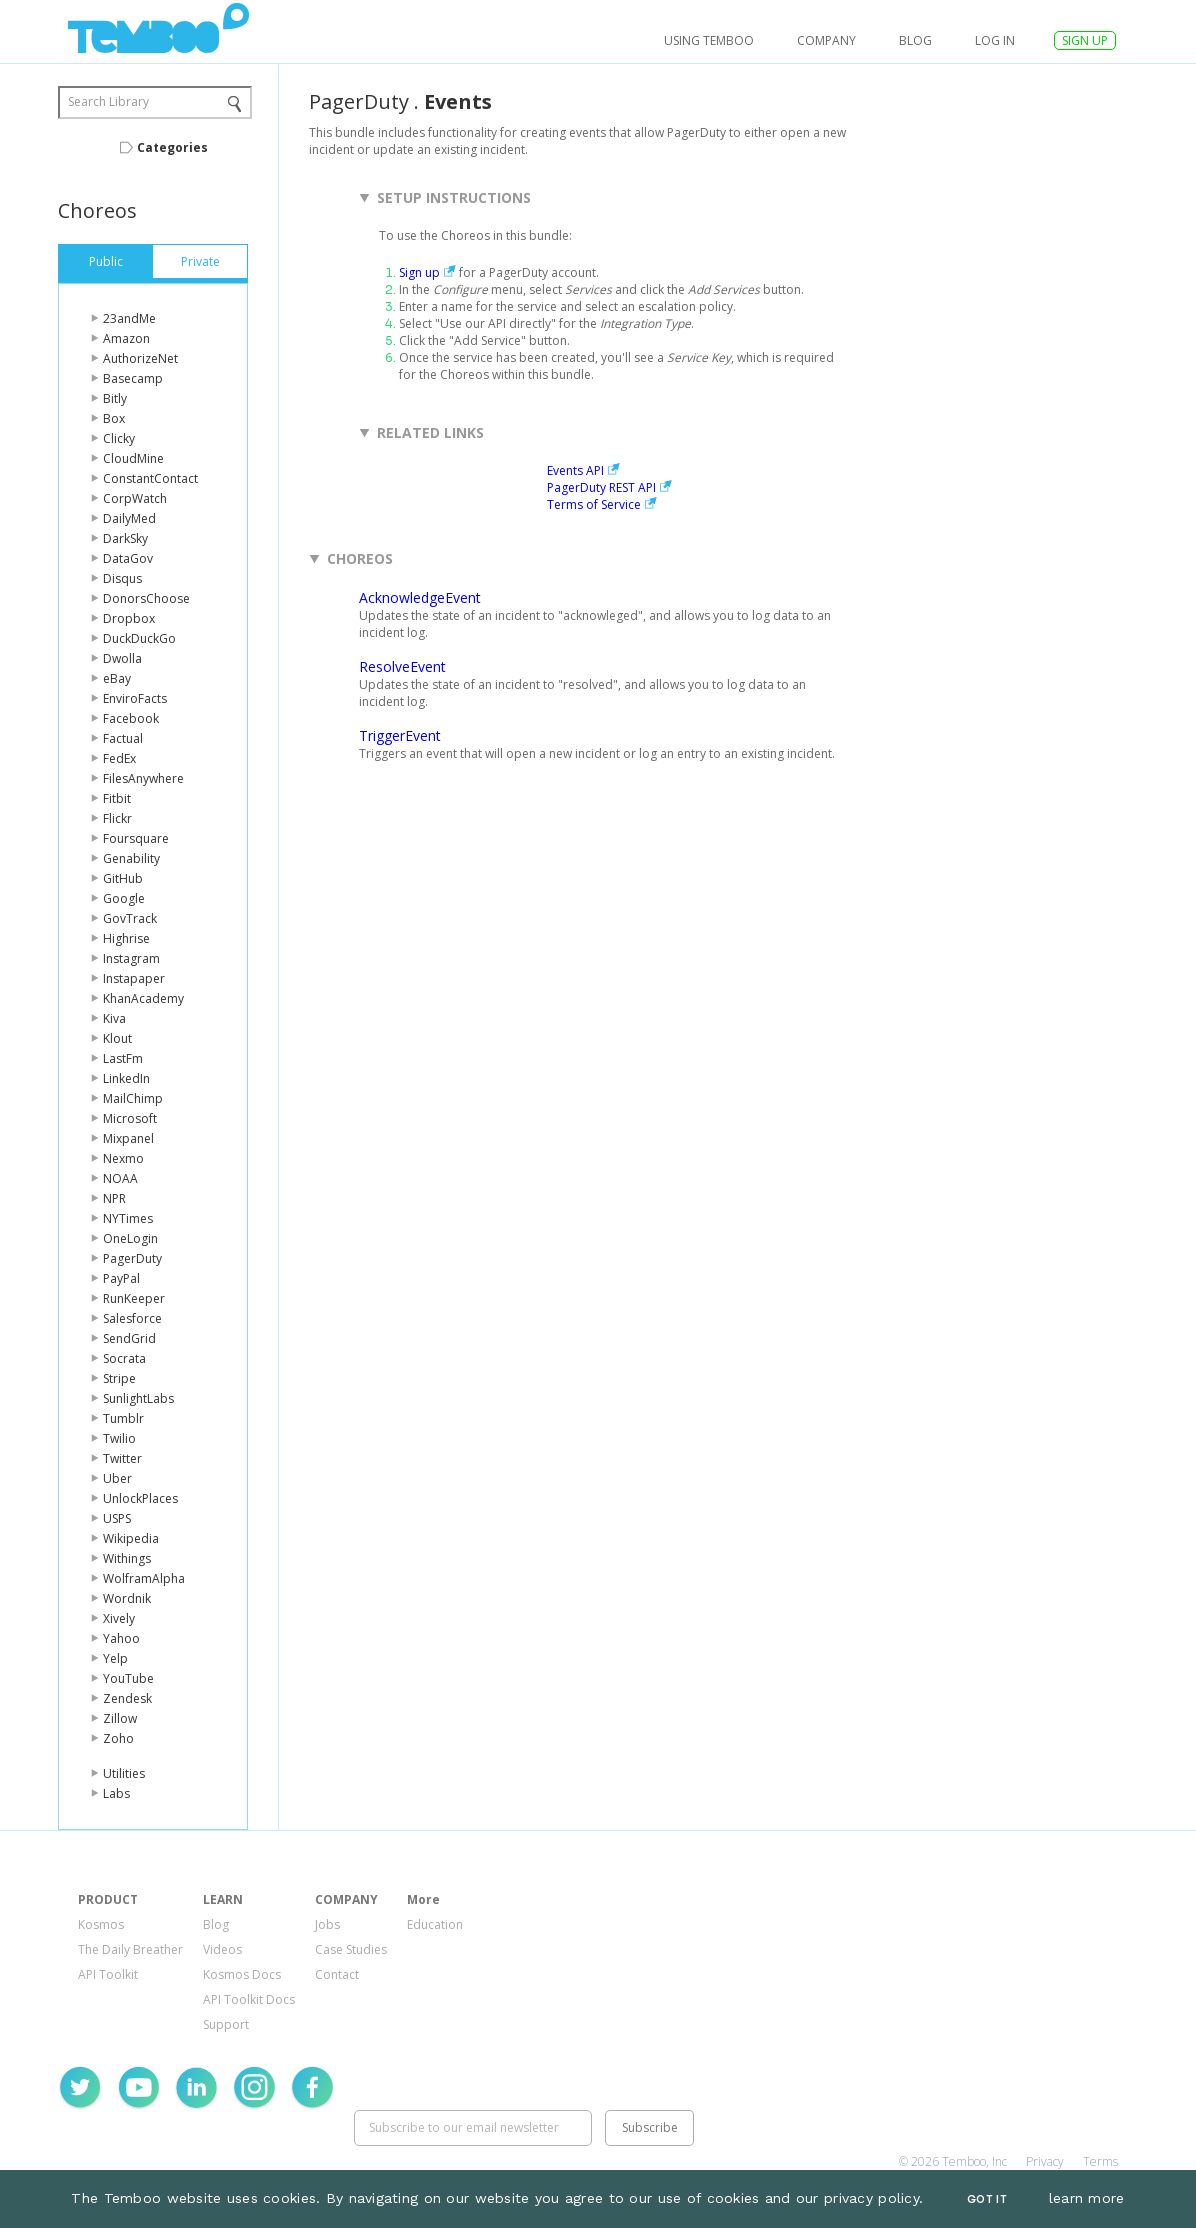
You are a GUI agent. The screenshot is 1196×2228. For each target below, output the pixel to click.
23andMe (129, 318)
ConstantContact (150, 478)
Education (435, 1924)
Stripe (119, 1378)
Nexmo (123, 1158)
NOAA (120, 1178)
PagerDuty (132, 1258)
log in (995, 40)
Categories (172, 147)
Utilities (124, 1773)
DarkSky (125, 538)
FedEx (119, 758)
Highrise (126, 938)
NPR (114, 1198)
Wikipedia (131, 1538)
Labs (116, 1793)
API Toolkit (108, 1974)
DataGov (128, 558)
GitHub (123, 878)
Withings (127, 1558)
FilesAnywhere (143, 778)
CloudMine (133, 458)
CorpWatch (135, 498)
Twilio (119, 1438)
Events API (575, 470)
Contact (337, 1974)
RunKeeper (134, 1298)
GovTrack (130, 918)
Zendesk (127, 1698)
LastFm (123, 1058)
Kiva (114, 1018)
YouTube (128, 1678)
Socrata (124, 1358)
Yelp (115, 1658)
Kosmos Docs (242, 1974)
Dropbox (129, 618)
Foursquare (136, 838)
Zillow (120, 1718)
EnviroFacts (135, 698)
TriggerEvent (400, 735)
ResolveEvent (402, 666)
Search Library (108, 101)
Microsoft (130, 1118)
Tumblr (123, 1418)
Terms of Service (594, 504)
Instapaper (134, 978)
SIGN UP (1085, 40)
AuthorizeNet (140, 358)
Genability (131, 858)
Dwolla (122, 658)
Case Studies (351, 1949)
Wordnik (127, 1598)
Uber (117, 1478)
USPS (117, 1518)
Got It (987, 2199)
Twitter (122, 1458)
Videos (222, 1949)
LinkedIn (126, 1078)
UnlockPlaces (140, 1498)
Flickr (117, 818)
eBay (117, 678)
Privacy (1045, 2161)
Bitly (115, 398)
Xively (119, 1618)
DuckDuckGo (139, 638)
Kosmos (101, 1924)
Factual (123, 738)
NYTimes (128, 1218)
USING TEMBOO (709, 40)
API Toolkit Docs (249, 1999)
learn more (1087, 2198)
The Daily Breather (130, 1949)
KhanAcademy (143, 998)
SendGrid (129, 1338)
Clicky (119, 438)
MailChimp (133, 1098)
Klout (117, 1038)
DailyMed (129, 518)
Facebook (131, 718)
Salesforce (132, 1318)
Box (114, 418)
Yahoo (121, 1638)
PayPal (121, 1278)
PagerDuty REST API (601, 487)
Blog (915, 40)
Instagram (131, 958)
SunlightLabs (138, 1398)
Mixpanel (128, 1138)
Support (226, 2024)
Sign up (419, 272)
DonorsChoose (146, 598)
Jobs (327, 1924)
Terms (1100, 2161)
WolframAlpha (144, 1578)
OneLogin (130, 1238)
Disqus (122, 578)
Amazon (126, 338)
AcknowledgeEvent (420, 597)
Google (124, 898)
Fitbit (117, 798)
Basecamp (133, 378)
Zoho (118, 1738)
